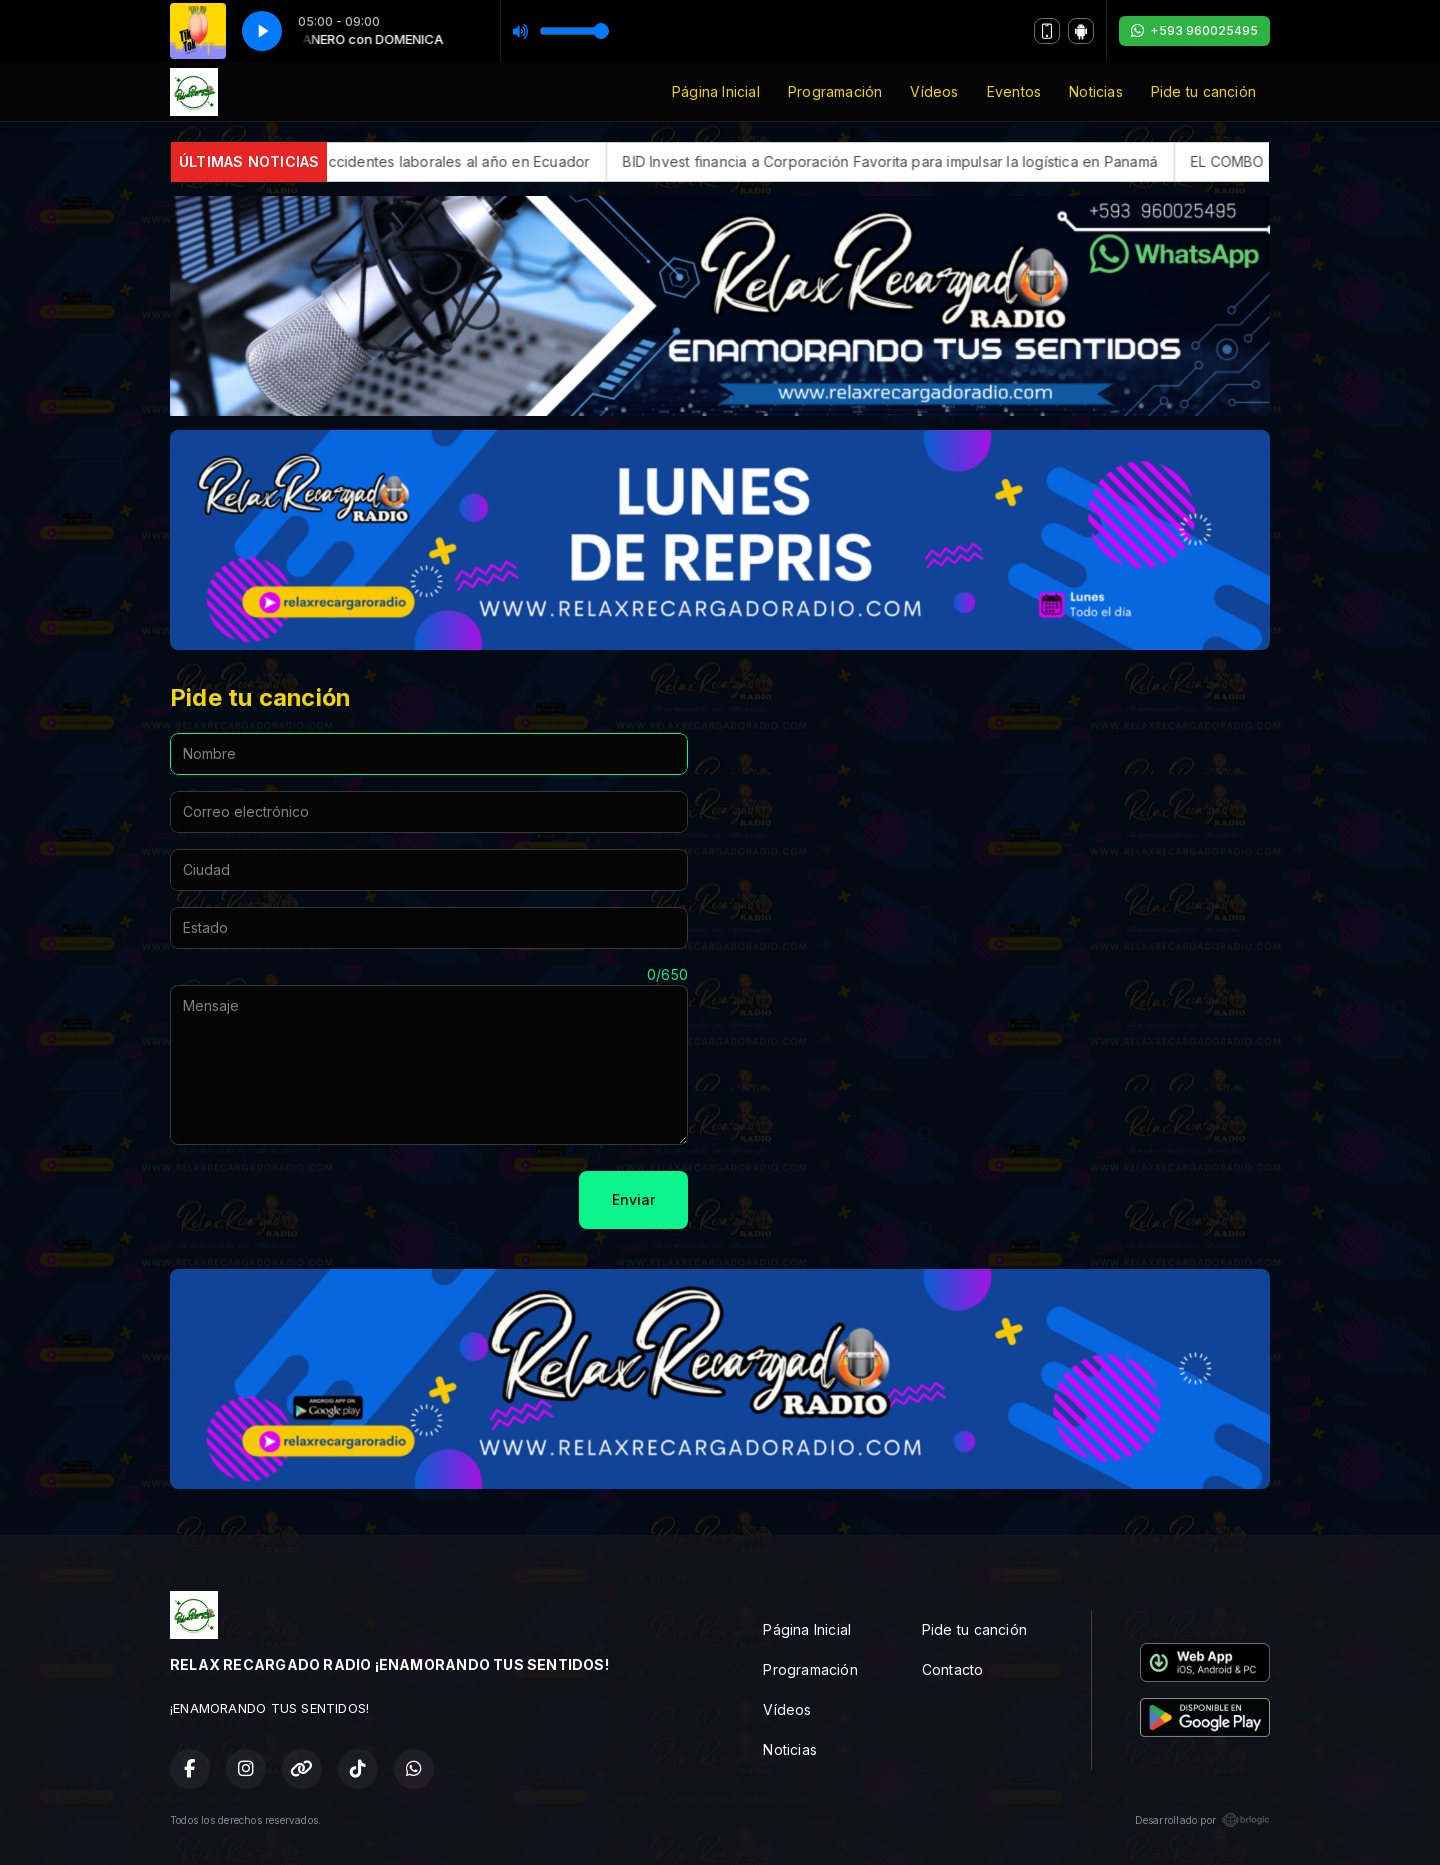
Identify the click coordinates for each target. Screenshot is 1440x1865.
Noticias (1096, 91)
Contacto (953, 1669)
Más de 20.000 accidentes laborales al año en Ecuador (442, 161)
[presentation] (322, 1200)
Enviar (633, 1199)
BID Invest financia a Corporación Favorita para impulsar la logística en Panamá (931, 161)
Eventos (1014, 91)
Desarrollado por (1202, 1820)
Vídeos (934, 91)
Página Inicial (716, 91)
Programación (835, 91)
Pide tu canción (1203, 91)
